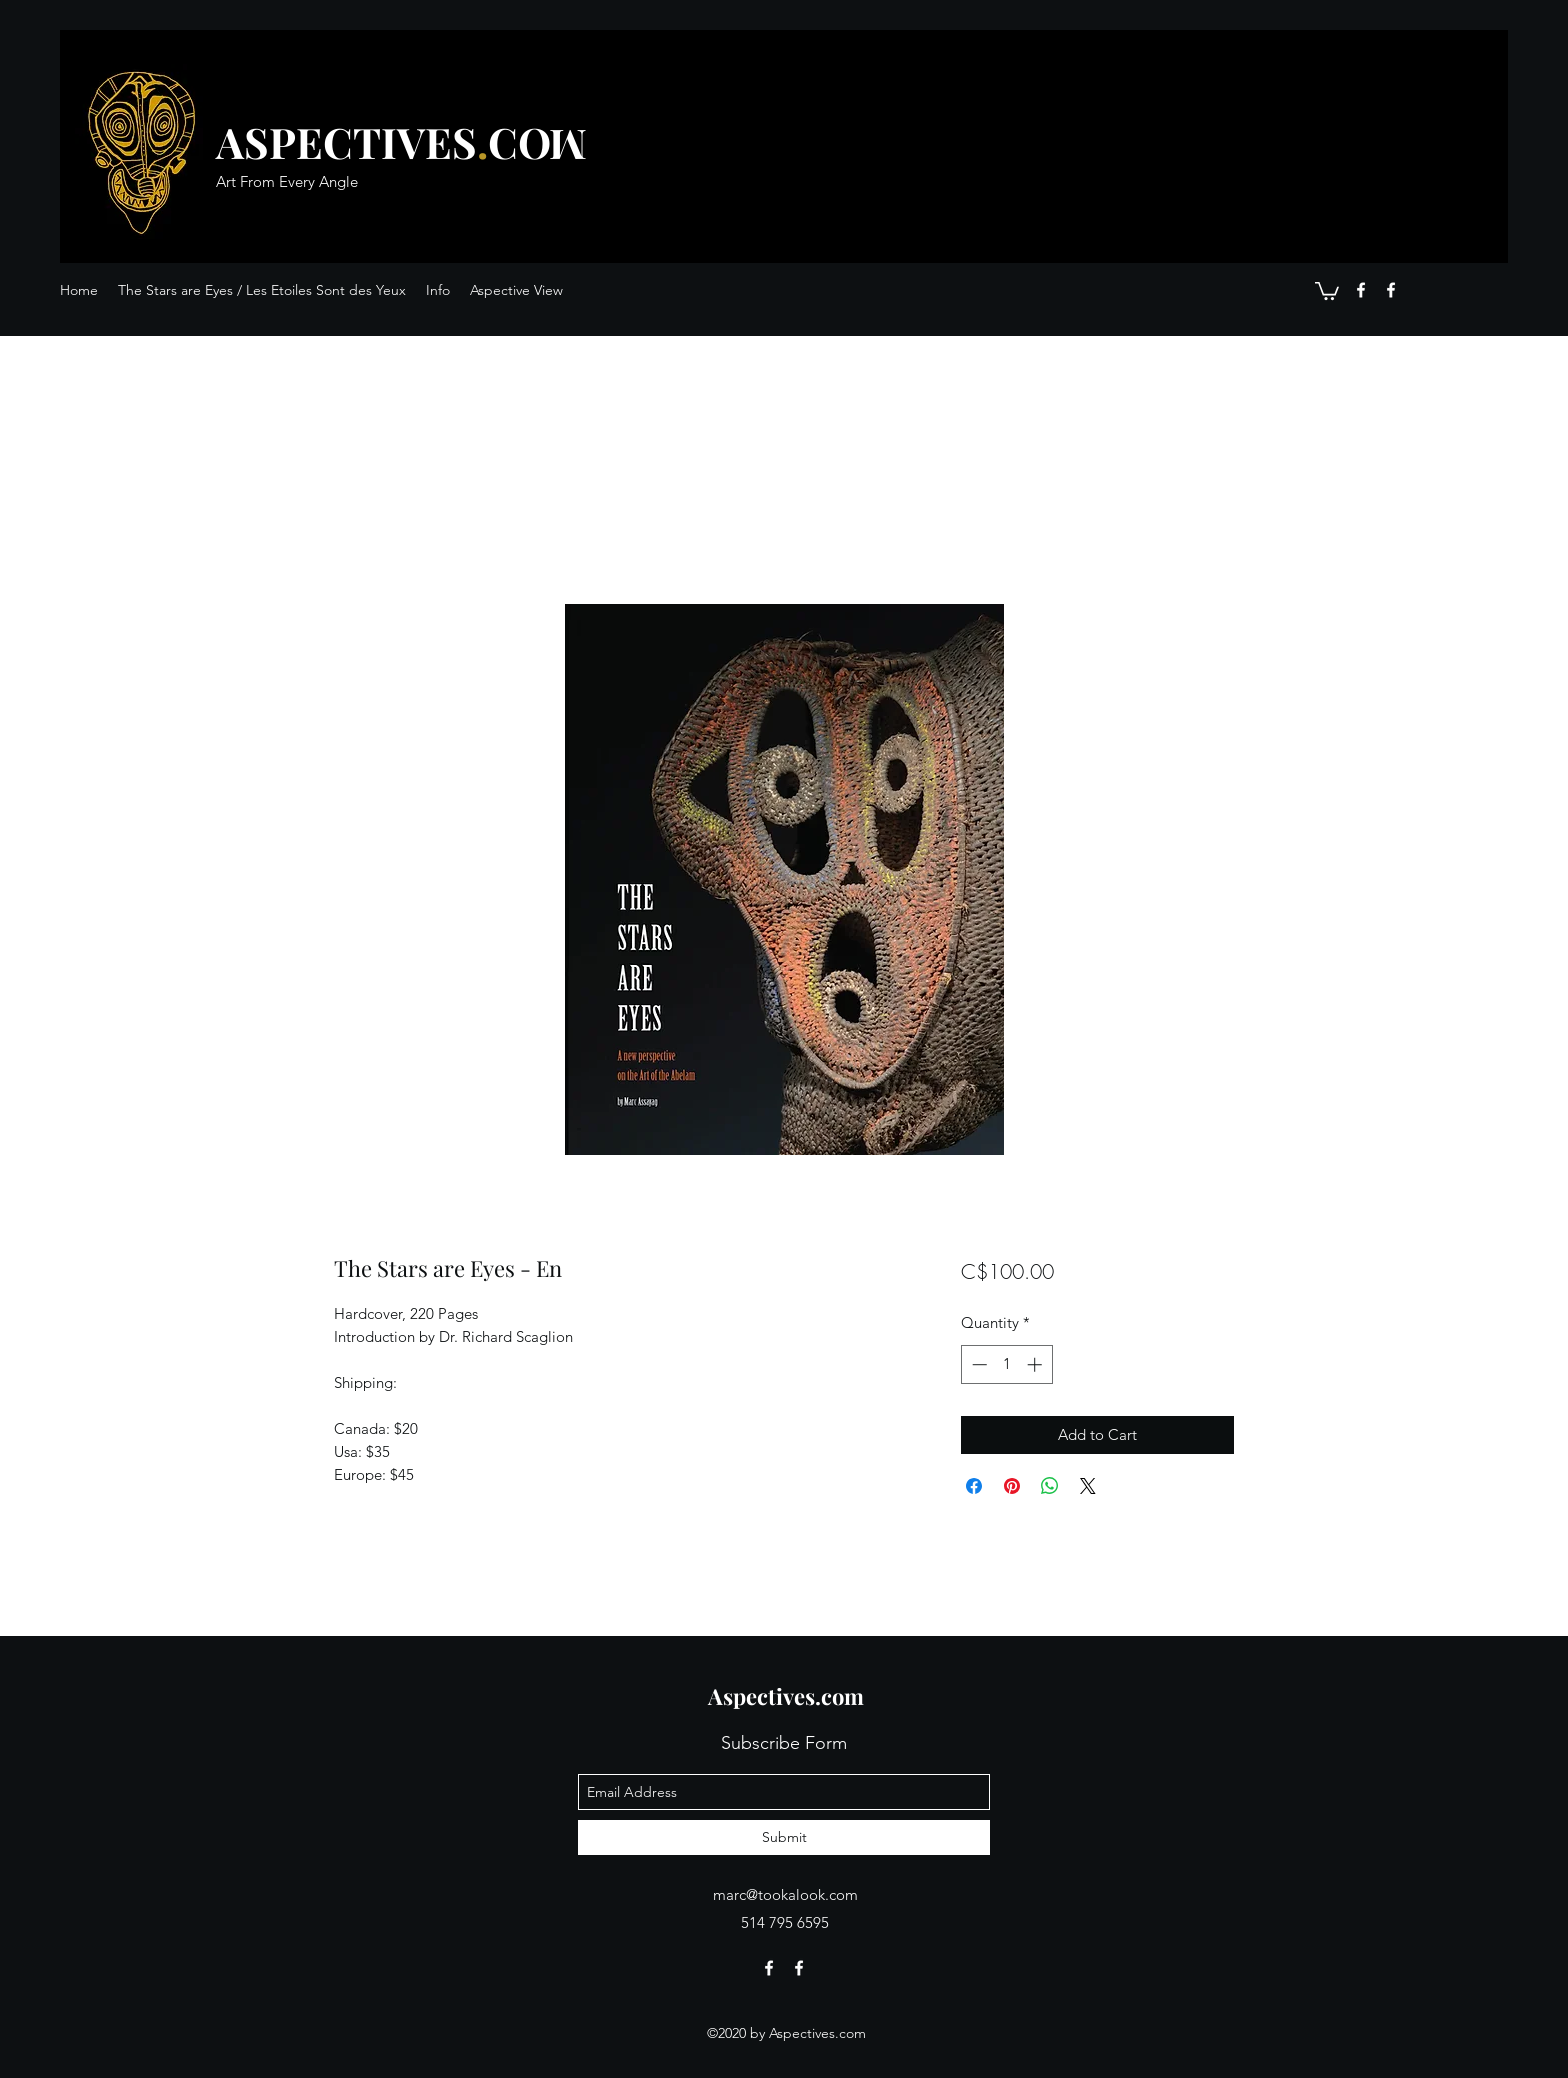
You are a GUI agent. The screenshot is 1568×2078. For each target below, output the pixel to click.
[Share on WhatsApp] (1050, 1486)
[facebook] (1361, 290)
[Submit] (784, 1837)
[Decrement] (977, 1364)
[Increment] (1036, 1364)
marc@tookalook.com (785, 1894)
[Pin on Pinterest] (1012, 1486)
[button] (1327, 290)
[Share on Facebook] (974, 1486)
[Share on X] (1088, 1486)
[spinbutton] (1006, 1364)
